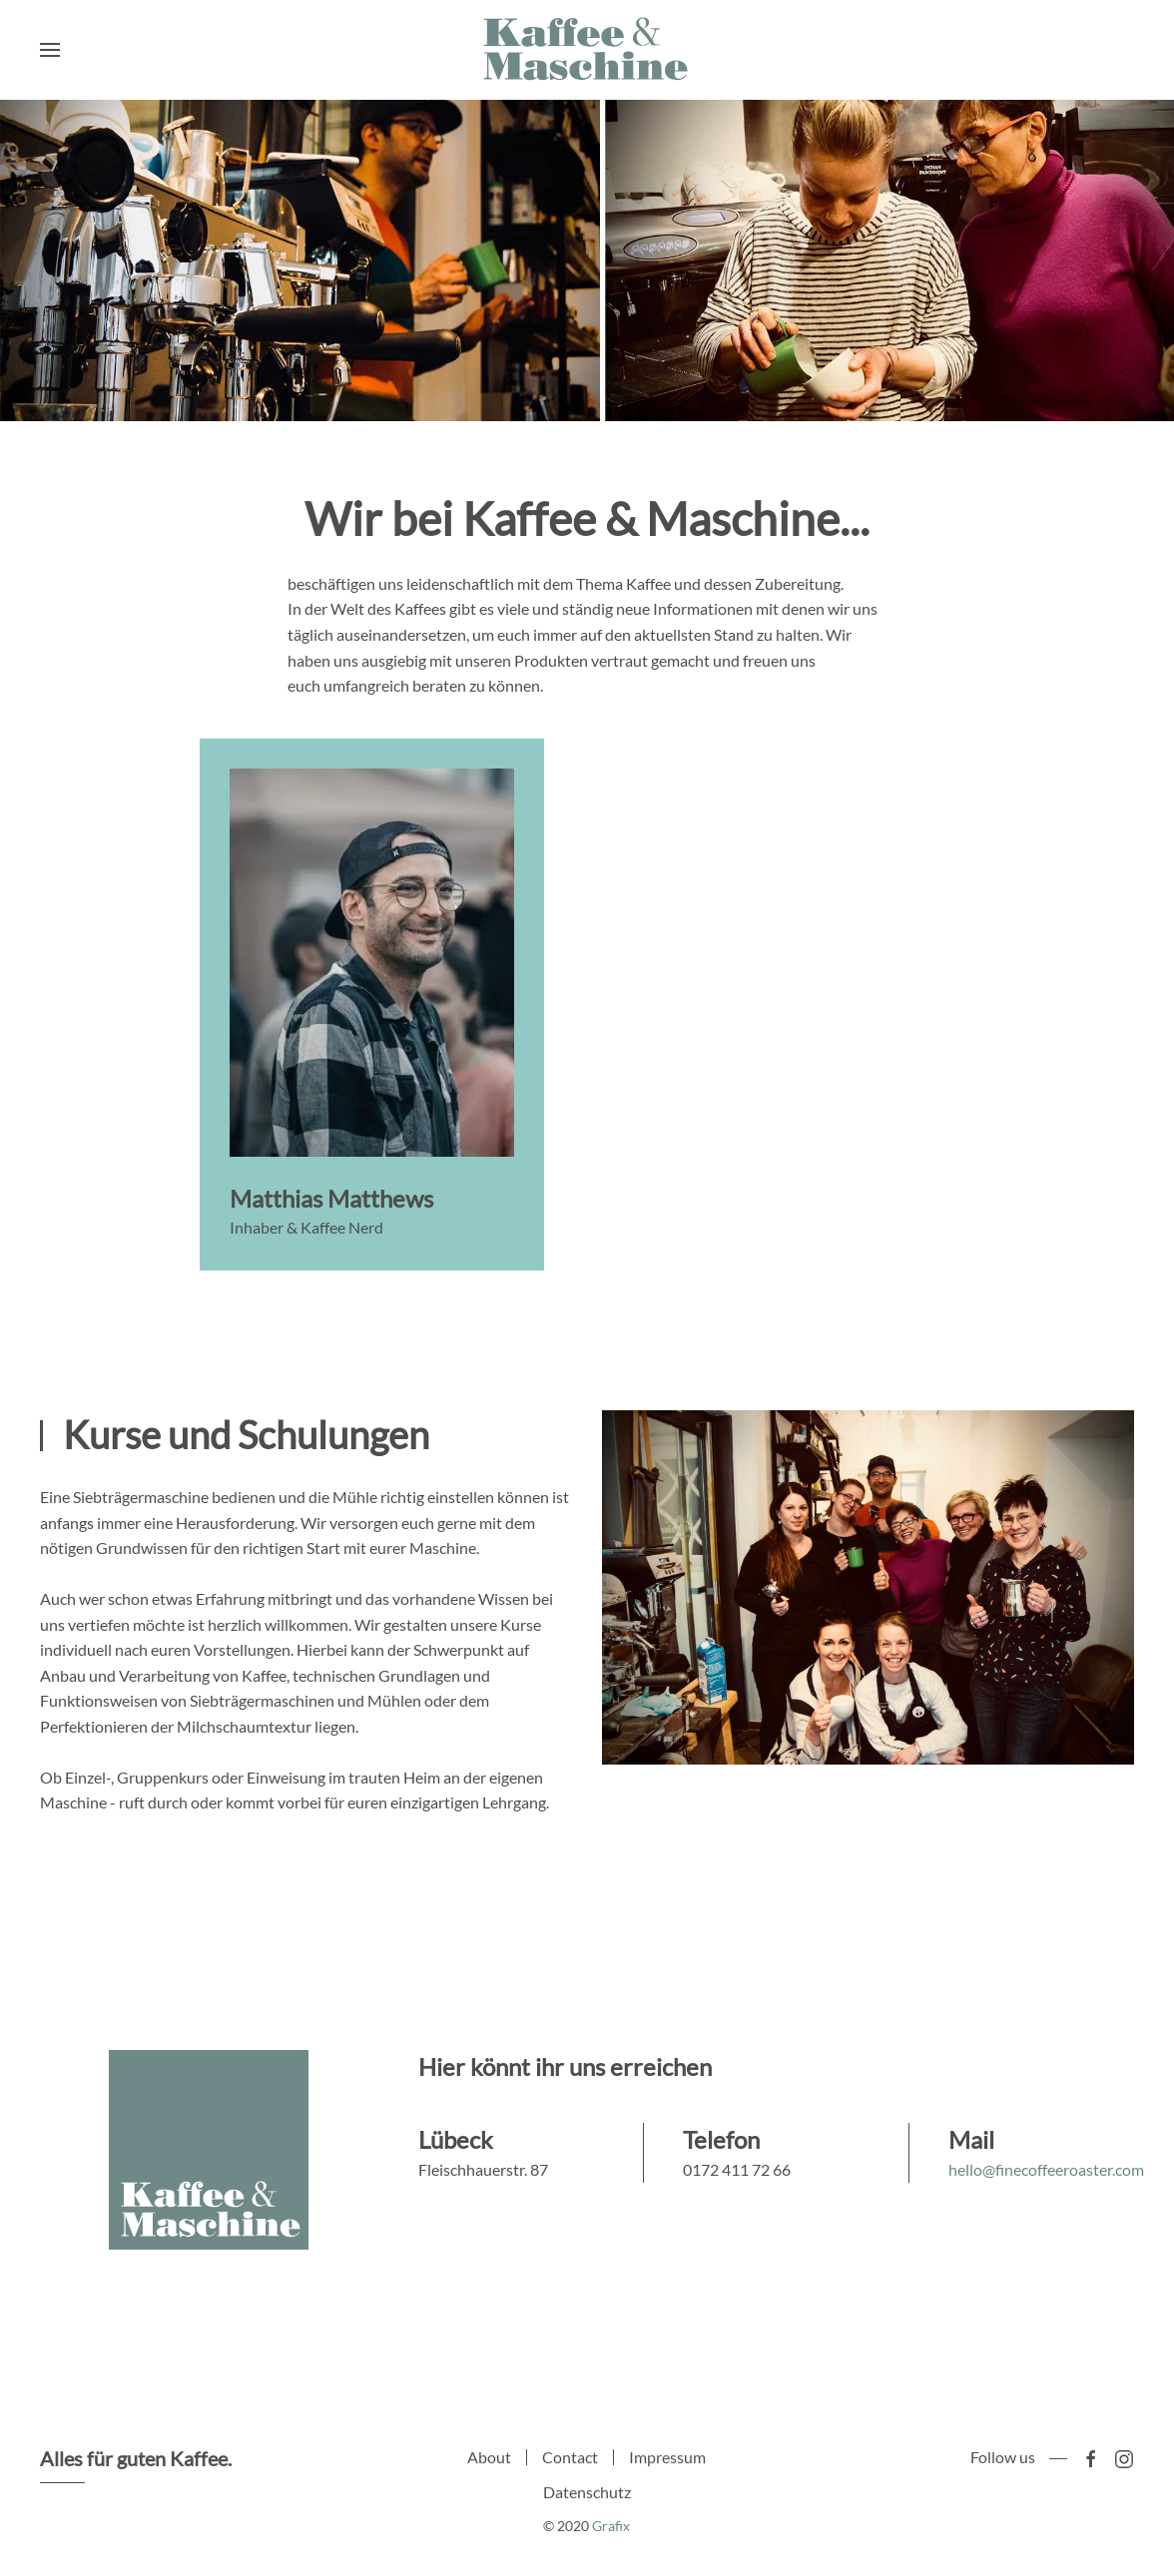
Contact (570, 2461)
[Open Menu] (50, 50)
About (489, 2461)
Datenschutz (587, 2497)
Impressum (667, 2461)
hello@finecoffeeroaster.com (1046, 2169)
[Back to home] (587, 50)
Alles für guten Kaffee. (130, 2458)
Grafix (606, 2525)
